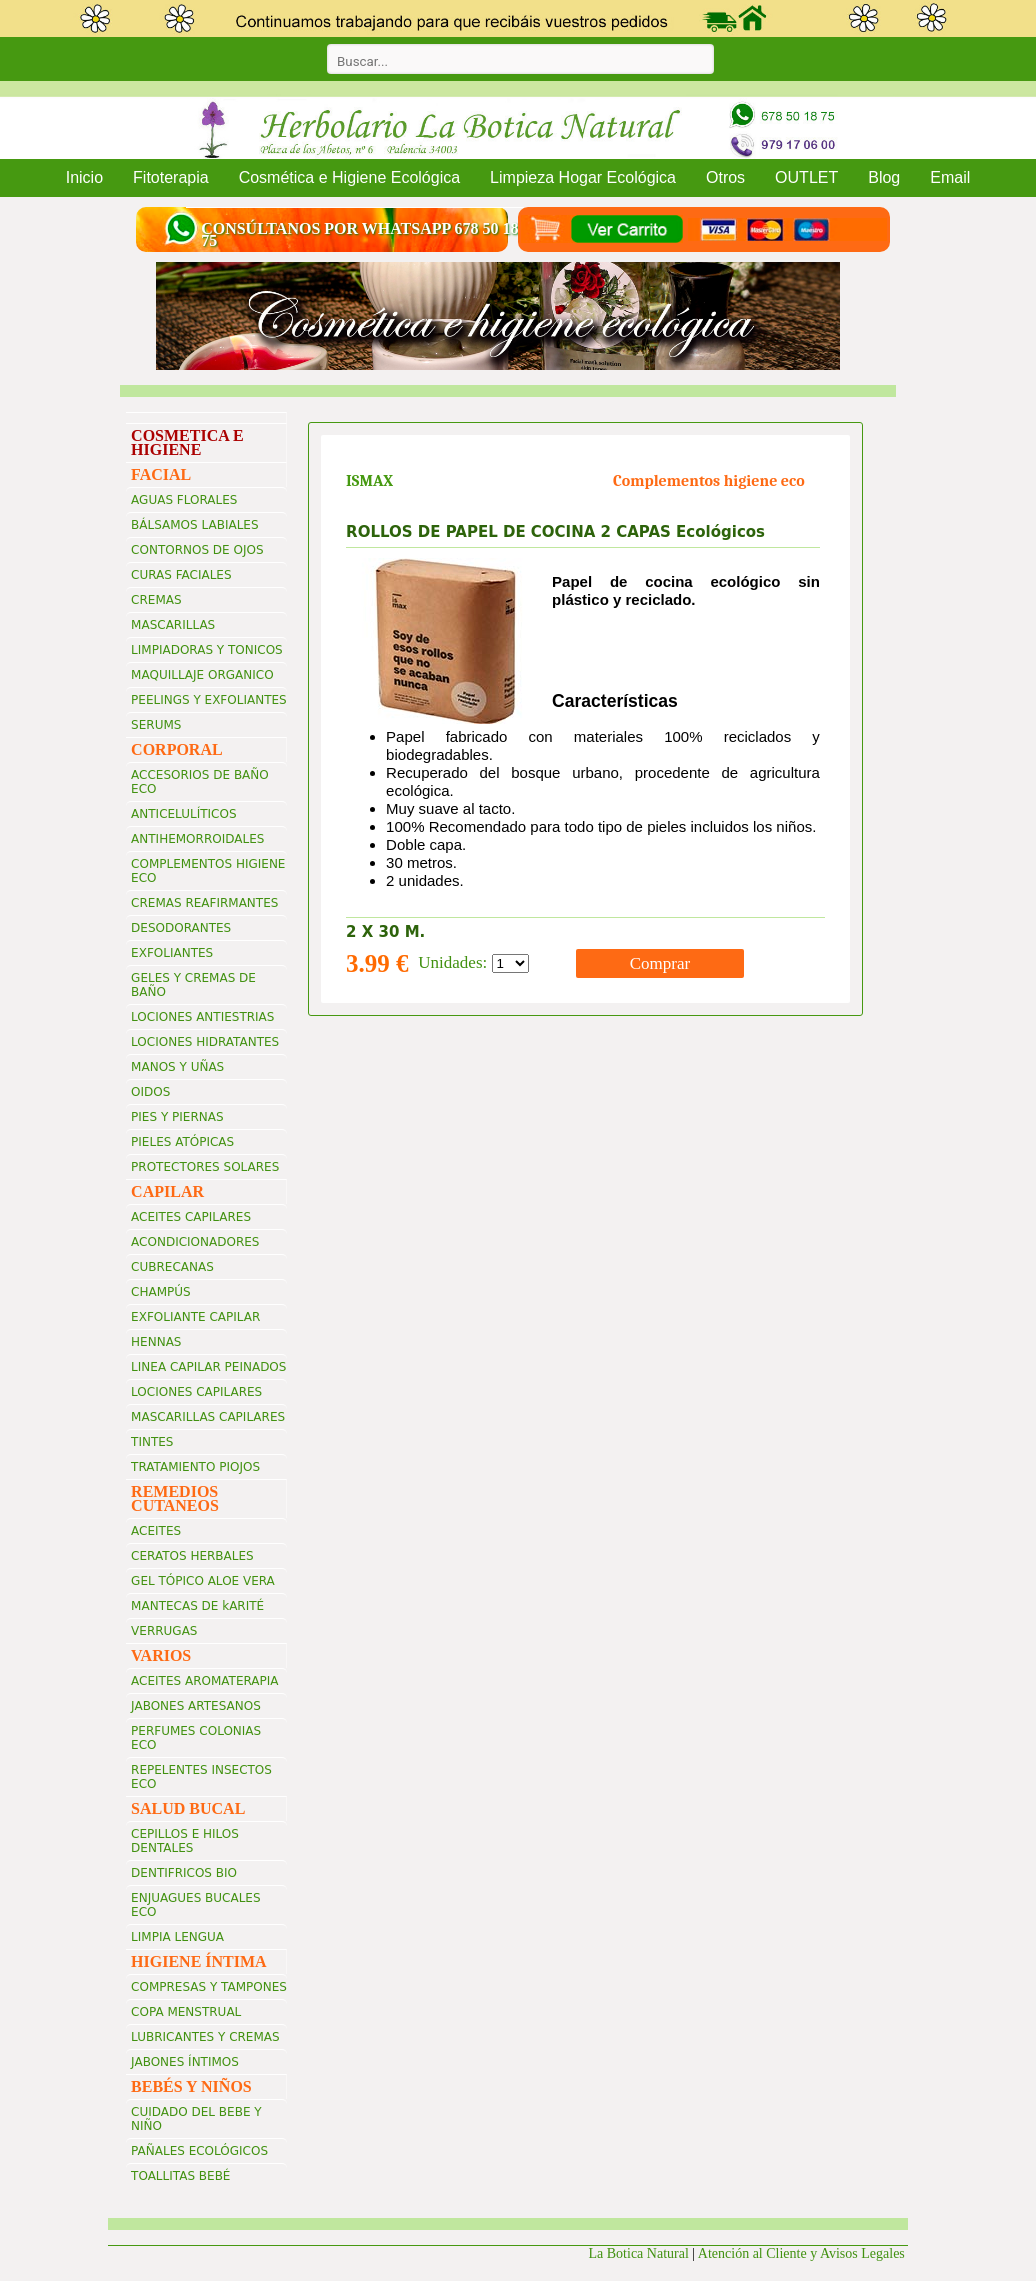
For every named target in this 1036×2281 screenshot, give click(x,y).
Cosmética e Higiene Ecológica (349, 177)
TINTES (152, 1442)
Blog (884, 177)
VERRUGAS (164, 1631)
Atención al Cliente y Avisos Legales (803, 2253)
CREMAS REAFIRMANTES (204, 903)
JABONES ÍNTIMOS (185, 2062)
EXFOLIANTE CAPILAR (195, 1317)
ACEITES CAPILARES (191, 1217)
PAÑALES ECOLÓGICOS (199, 2151)
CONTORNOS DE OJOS (197, 550)
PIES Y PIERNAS (177, 1117)
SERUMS (156, 725)
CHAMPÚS (161, 1292)
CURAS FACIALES (181, 575)
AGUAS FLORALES (184, 500)
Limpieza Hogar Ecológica (583, 177)
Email (950, 177)
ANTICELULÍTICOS (183, 814)
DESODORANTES (181, 928)
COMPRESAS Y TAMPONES (209, 1987)
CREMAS (156, 600)
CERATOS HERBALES (192, 1556)
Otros (725, 177)
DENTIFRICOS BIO (184, 1873)
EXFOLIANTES (172, 953)
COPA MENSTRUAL (186, 2012)
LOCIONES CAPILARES (196, 1392)
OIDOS (150, 1092)
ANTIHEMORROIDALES (197, 839)
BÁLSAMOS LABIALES (194, 525)
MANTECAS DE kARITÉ (197, 1606)
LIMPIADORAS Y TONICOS (207, 650)
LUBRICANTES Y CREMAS (205, 2037)
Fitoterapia (171, 177)
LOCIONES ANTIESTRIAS (202, 1017)
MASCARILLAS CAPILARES (208, 1417)
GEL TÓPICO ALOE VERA (203, 1581)
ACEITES (156, 1531)
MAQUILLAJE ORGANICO (202, 675)
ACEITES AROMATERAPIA (204, 1681)
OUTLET (806, 177)
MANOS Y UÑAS (177, 1067)
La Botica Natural (639, 2253)
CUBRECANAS (172, 1267)
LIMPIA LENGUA (177, 1937)
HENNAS (156, 1342)
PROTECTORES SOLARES (205, 1167)
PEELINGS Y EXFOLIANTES (209, 700)
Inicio (84, 177)
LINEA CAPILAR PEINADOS (208, 1367)
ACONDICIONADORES (195, 1242)
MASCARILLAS (173, 625)
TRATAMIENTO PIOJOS (195, 1467)
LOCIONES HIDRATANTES (205, 1042)
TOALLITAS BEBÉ (180, 2176)
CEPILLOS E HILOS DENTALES (185, 1841)
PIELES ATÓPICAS (182, 1142)
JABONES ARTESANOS (196, 1706)
